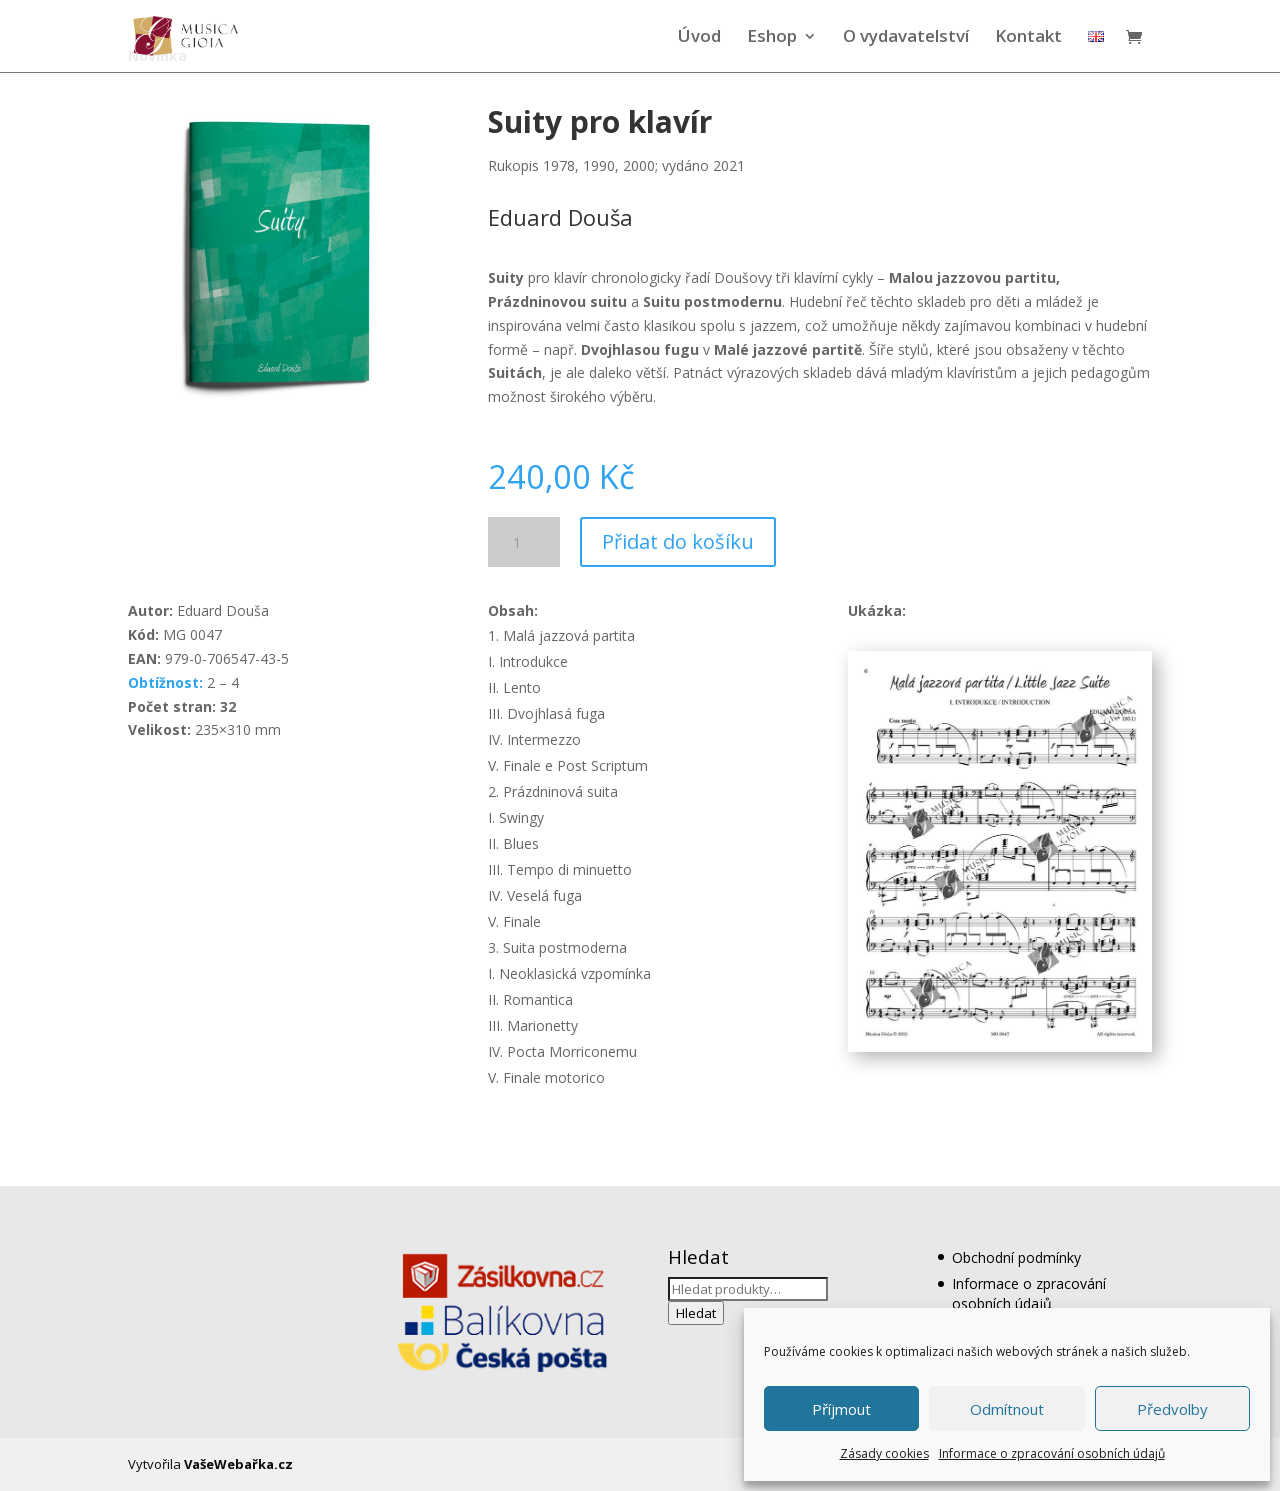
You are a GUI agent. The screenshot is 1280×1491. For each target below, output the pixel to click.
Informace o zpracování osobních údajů (1052, 1453)
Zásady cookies (884, 1453)
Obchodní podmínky (1016, 1257)
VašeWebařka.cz (238, 1464)
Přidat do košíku (678, 541)
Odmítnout (1007, 1409)
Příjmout (841, 1409)
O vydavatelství (906, 38)
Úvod (699, 38)
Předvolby (1172, 1409)
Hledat (696, 1313)
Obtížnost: (165, 682)
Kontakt (1028, 38)
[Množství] (524, 542)
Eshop (772, 38)
